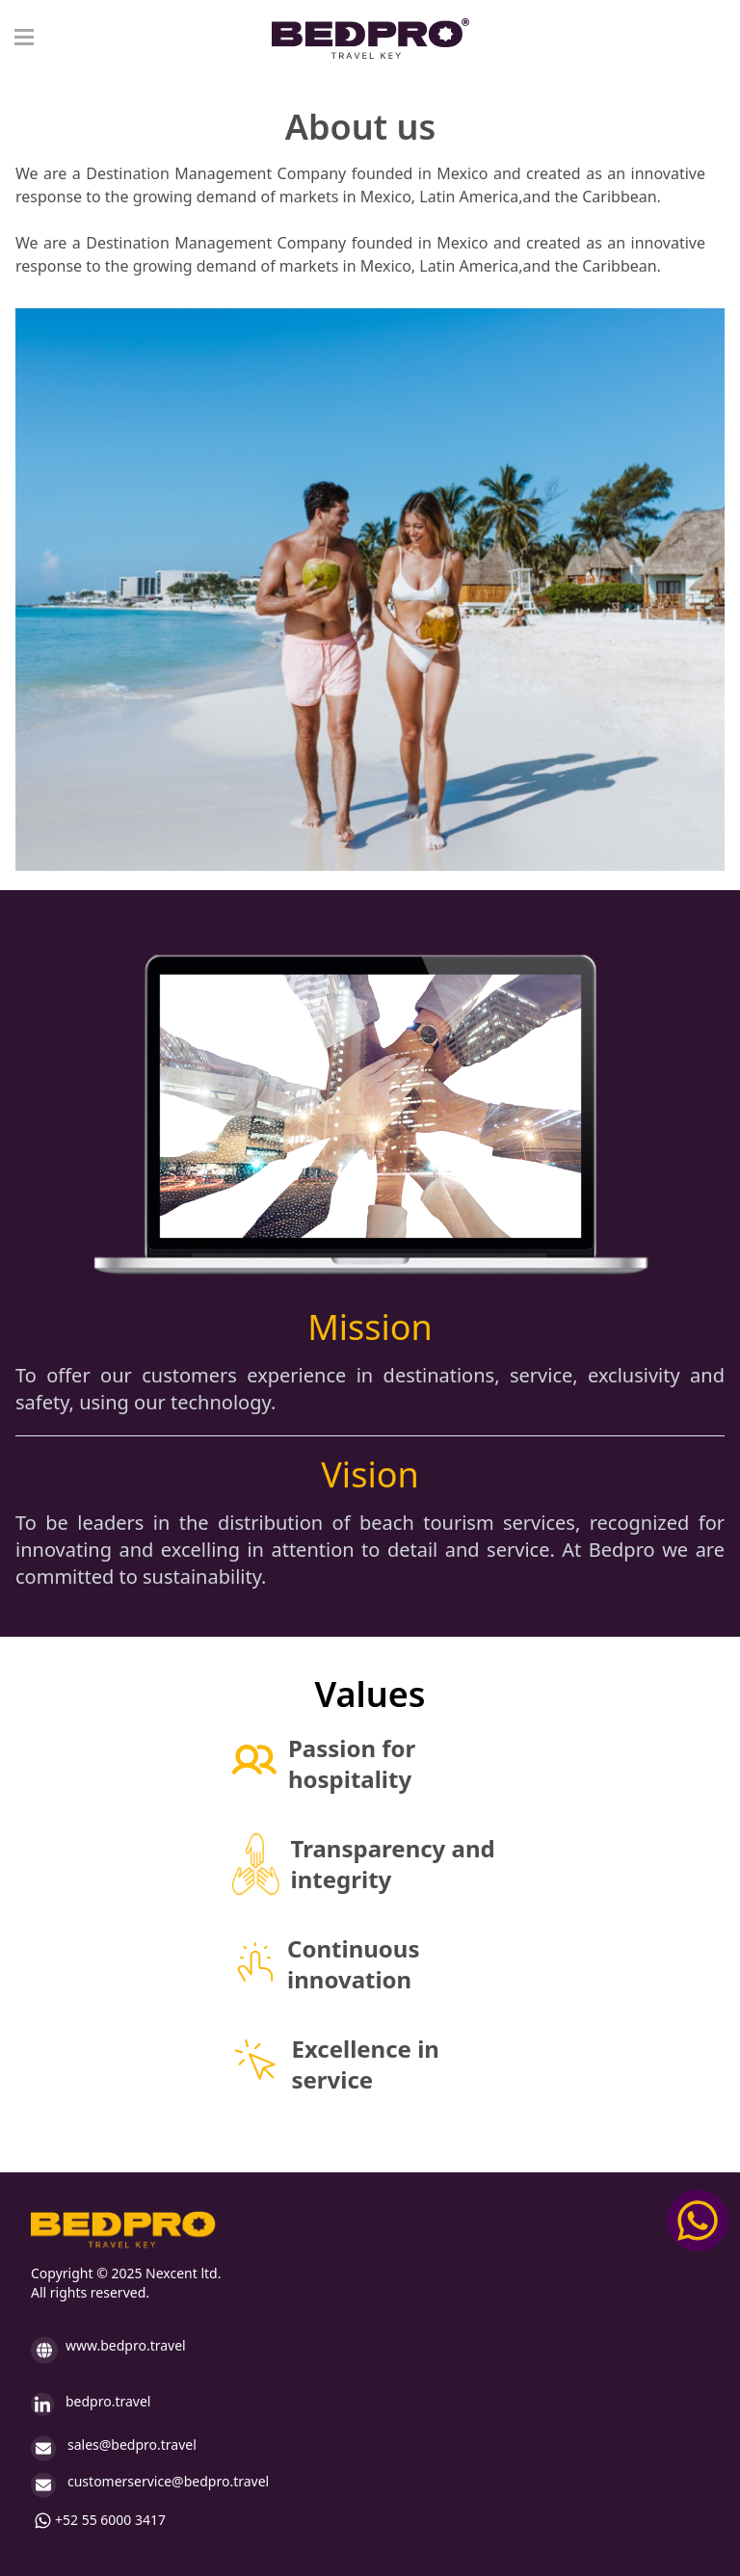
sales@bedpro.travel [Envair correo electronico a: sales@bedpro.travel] (114, 2448)
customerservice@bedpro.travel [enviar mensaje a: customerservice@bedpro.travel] (150, 2485)
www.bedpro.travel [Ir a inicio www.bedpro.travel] (108, 2350)
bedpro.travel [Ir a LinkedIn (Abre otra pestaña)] (90, 2404)
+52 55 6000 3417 (98, 2521)
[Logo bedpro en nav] (370, 38)
